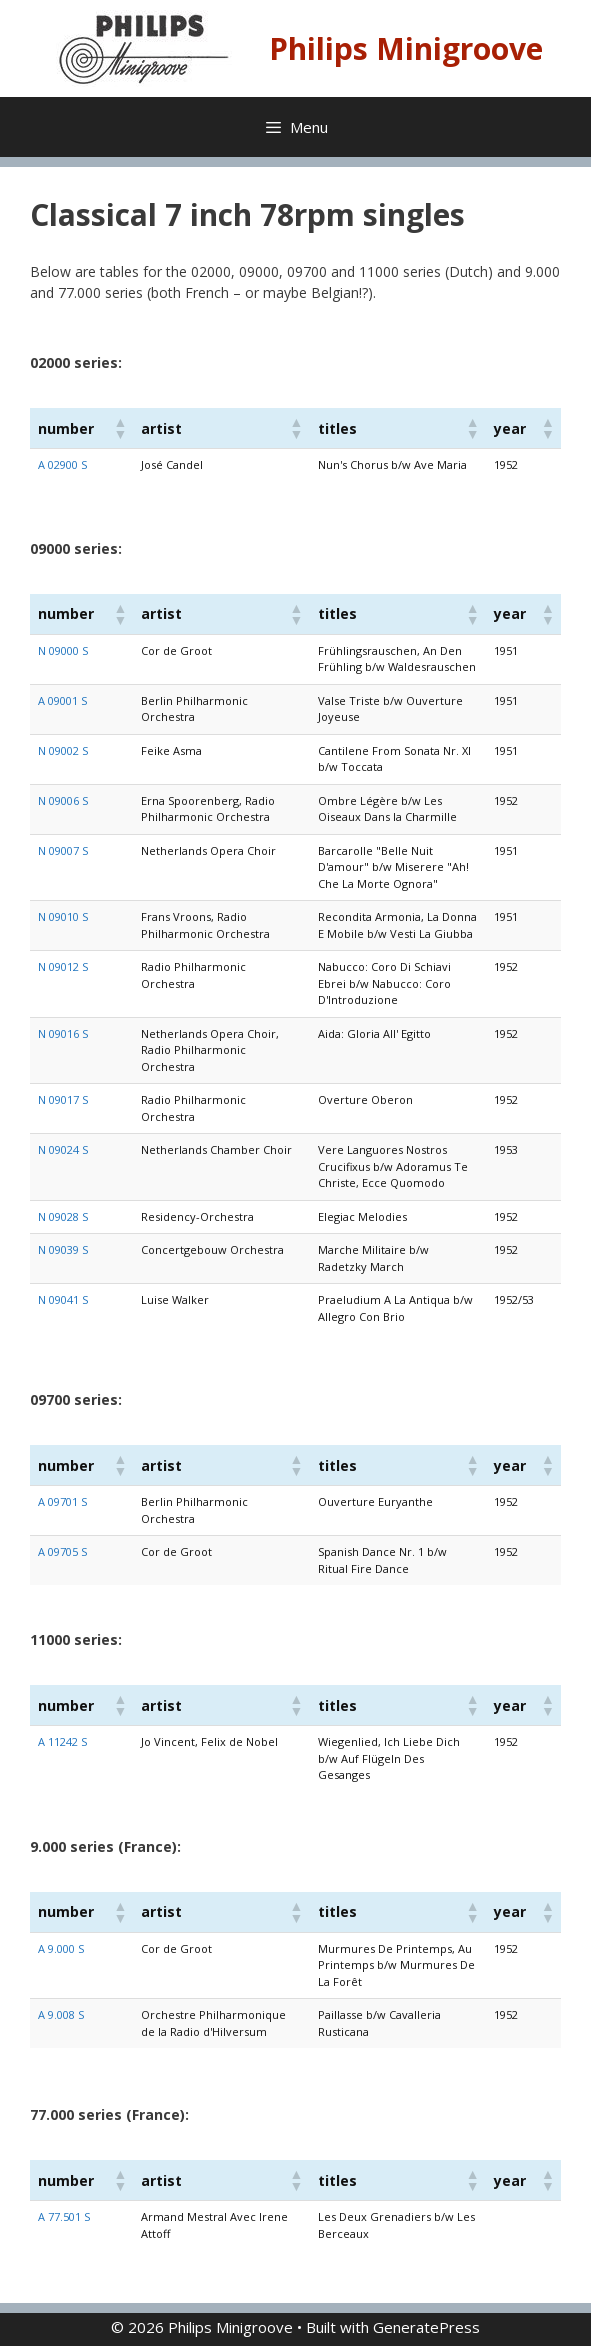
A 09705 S (62, 1551)
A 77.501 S (64, 2216)
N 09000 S (63, 650)
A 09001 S (62, 700)
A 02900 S (62, 464)
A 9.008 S (61, 2014)
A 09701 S (62, 1501)
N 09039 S (63, 1249)
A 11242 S (62, 1741)
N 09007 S (63, 850)
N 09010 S (63, 916)
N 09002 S (63, 750)
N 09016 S (63, 1033)
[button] (119, 428)
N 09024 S (63, 1149)
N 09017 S (63, 1099)
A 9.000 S (61, 1948)
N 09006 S (63, 800)
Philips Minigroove (406, 48)
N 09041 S (63, 1299)
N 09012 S (63, 966)
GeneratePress (426, 2327)
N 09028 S (63, 1216)
